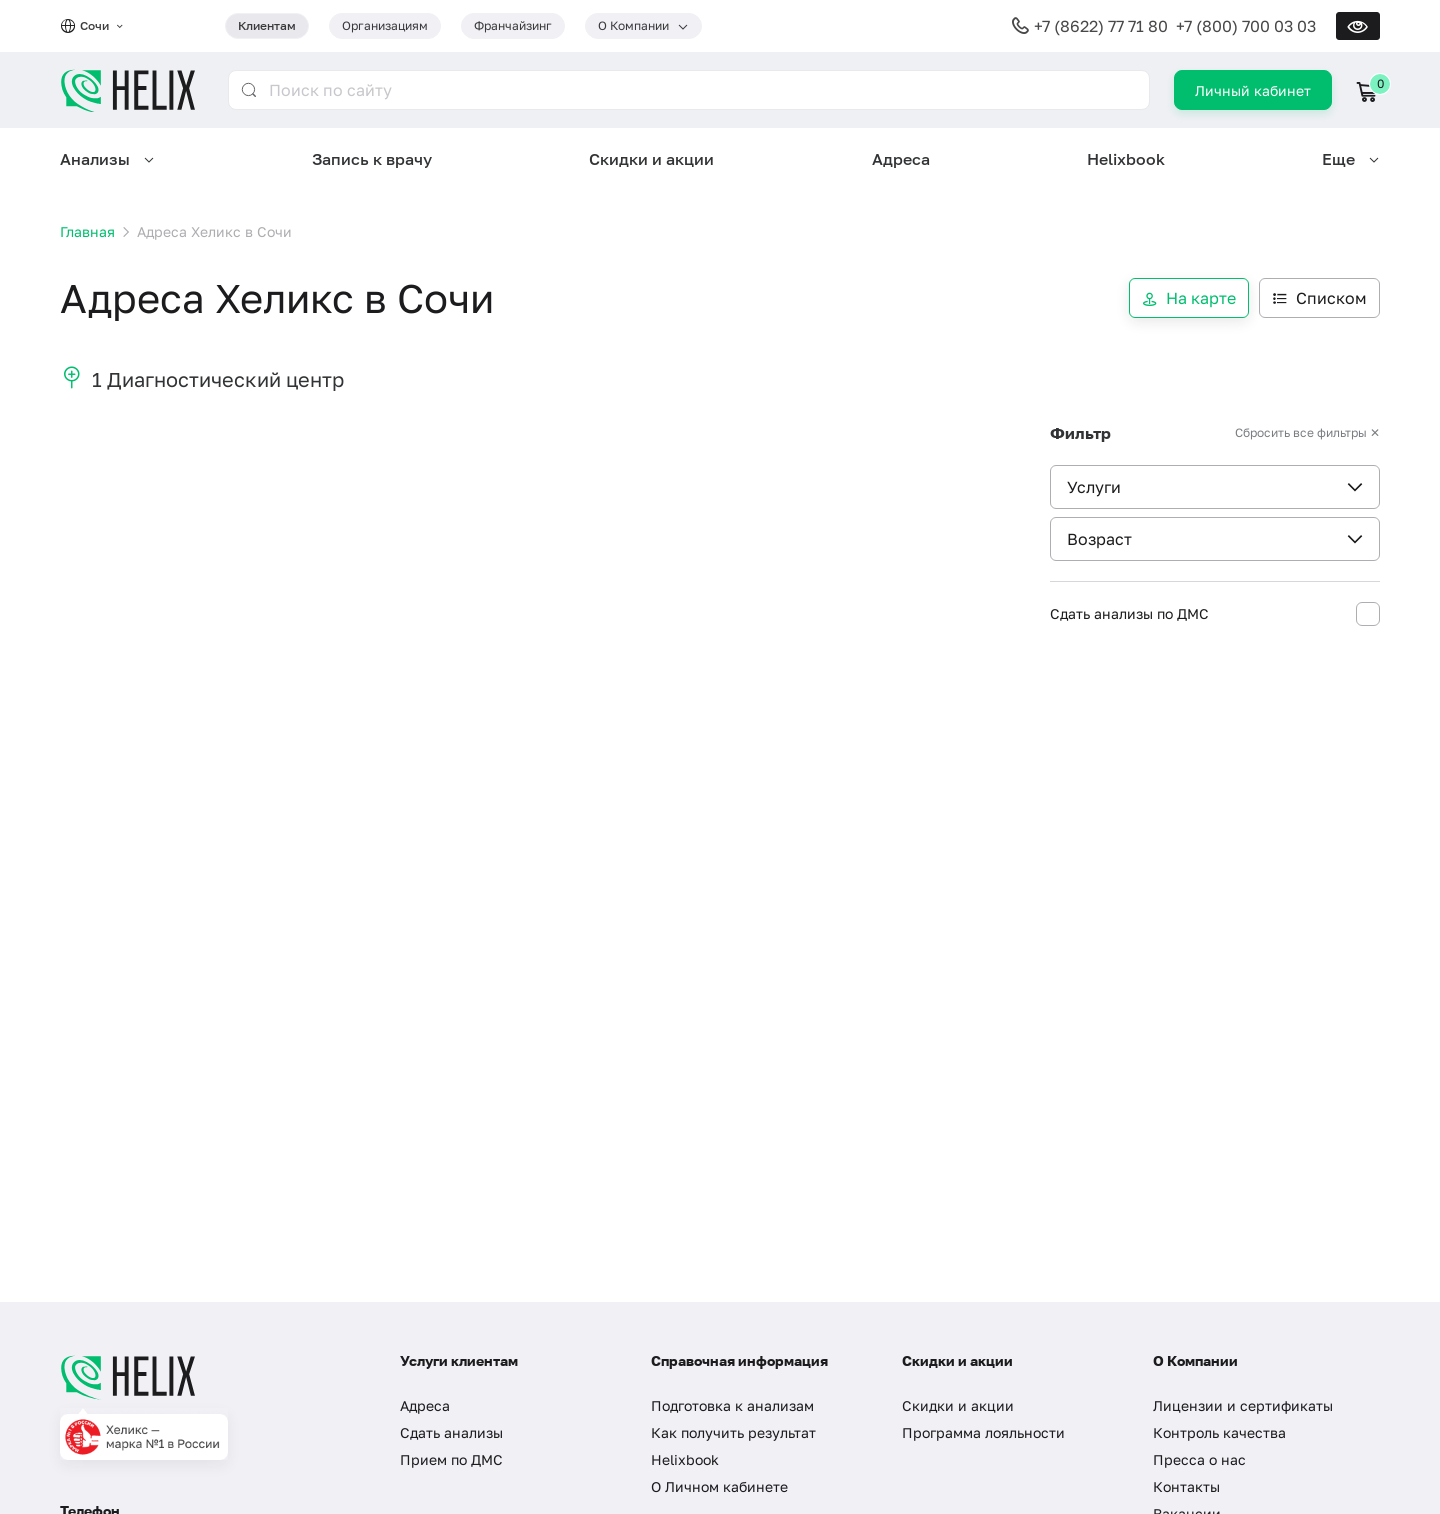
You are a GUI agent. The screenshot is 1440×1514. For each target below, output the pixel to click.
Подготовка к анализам (732, 1405)
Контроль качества (1219, 1432)
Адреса (901, 159)
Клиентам (267, 25)
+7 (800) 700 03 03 (1246, 26)
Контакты (1186, 1486)
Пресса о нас (1199, 1459)
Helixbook (1126, 159)
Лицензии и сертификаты (1243, 1405)
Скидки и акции (651, 159)
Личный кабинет (1253, 90)
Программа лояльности (983, 1432)
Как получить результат (733, 1432)
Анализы (95, 159)
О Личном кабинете (719, 1486)
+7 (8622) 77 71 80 (1101, 26)
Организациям (385, 25)
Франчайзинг (513, 25)
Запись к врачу (372, 159)
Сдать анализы (451, 1432)
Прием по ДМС (451, 1459)
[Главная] (210, 1377)
